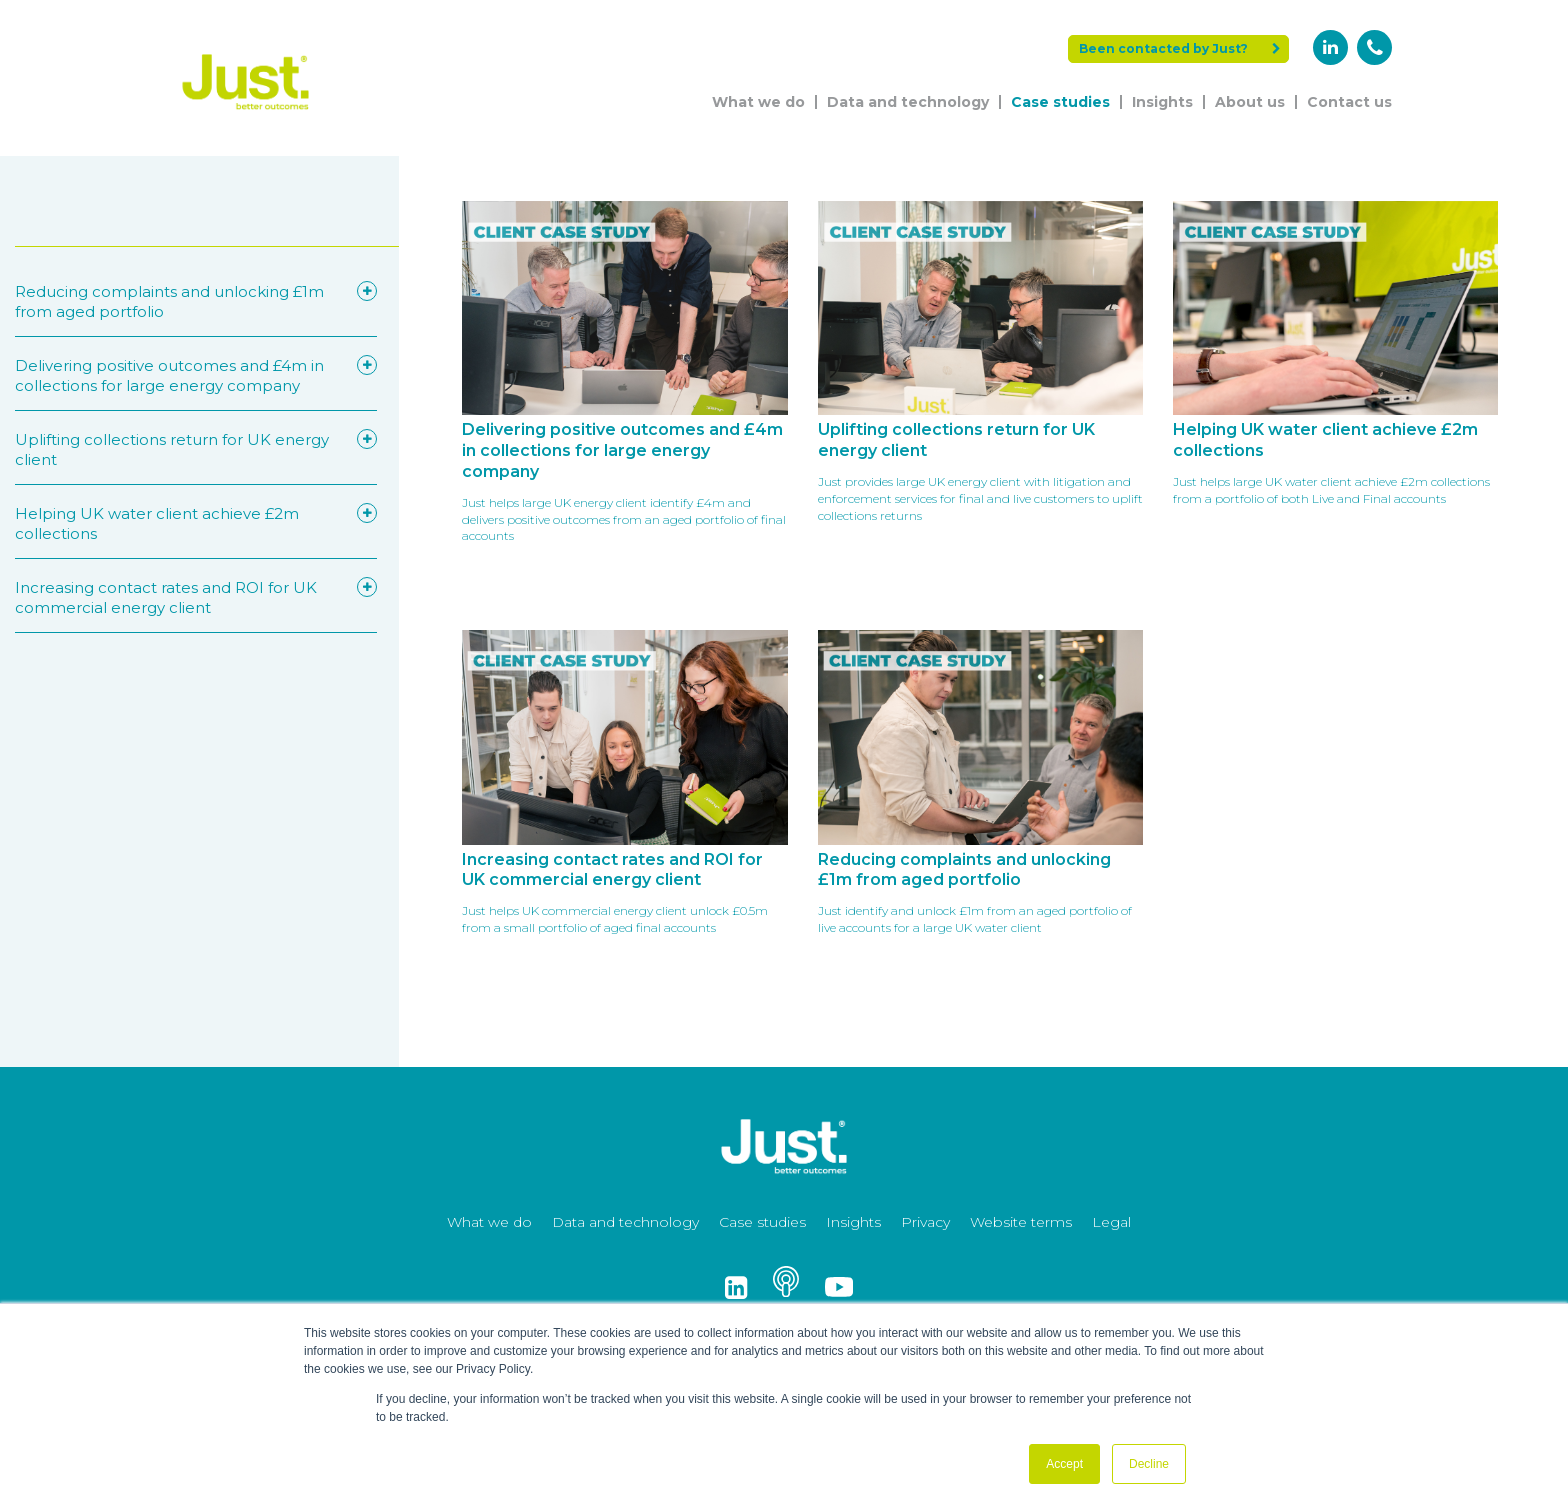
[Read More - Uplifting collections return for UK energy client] (980, 390)
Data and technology (908, 102)
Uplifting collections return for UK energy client (181, 449)
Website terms (1021, 1222)
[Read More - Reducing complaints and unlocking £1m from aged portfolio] (980, 801)
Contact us (1349, 102)
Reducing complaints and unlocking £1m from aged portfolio (181, 301)
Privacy (925, 1222)
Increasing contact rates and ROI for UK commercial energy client (181, 597)
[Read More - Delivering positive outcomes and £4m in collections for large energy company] (624, 390)
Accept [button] (1064, 1464)
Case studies (1060, 102)
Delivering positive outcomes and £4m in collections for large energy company (181, 375)
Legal (1111, 1222)
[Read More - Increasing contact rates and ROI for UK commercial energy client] (624, 801)
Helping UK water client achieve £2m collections (181, 523)
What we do (758, 102)
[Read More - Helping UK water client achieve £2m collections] (1335, 390)
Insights (1162, 102)
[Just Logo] (246, 112)
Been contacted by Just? (1180, 48)
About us (1250, 102)
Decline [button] (1149, 1464)
